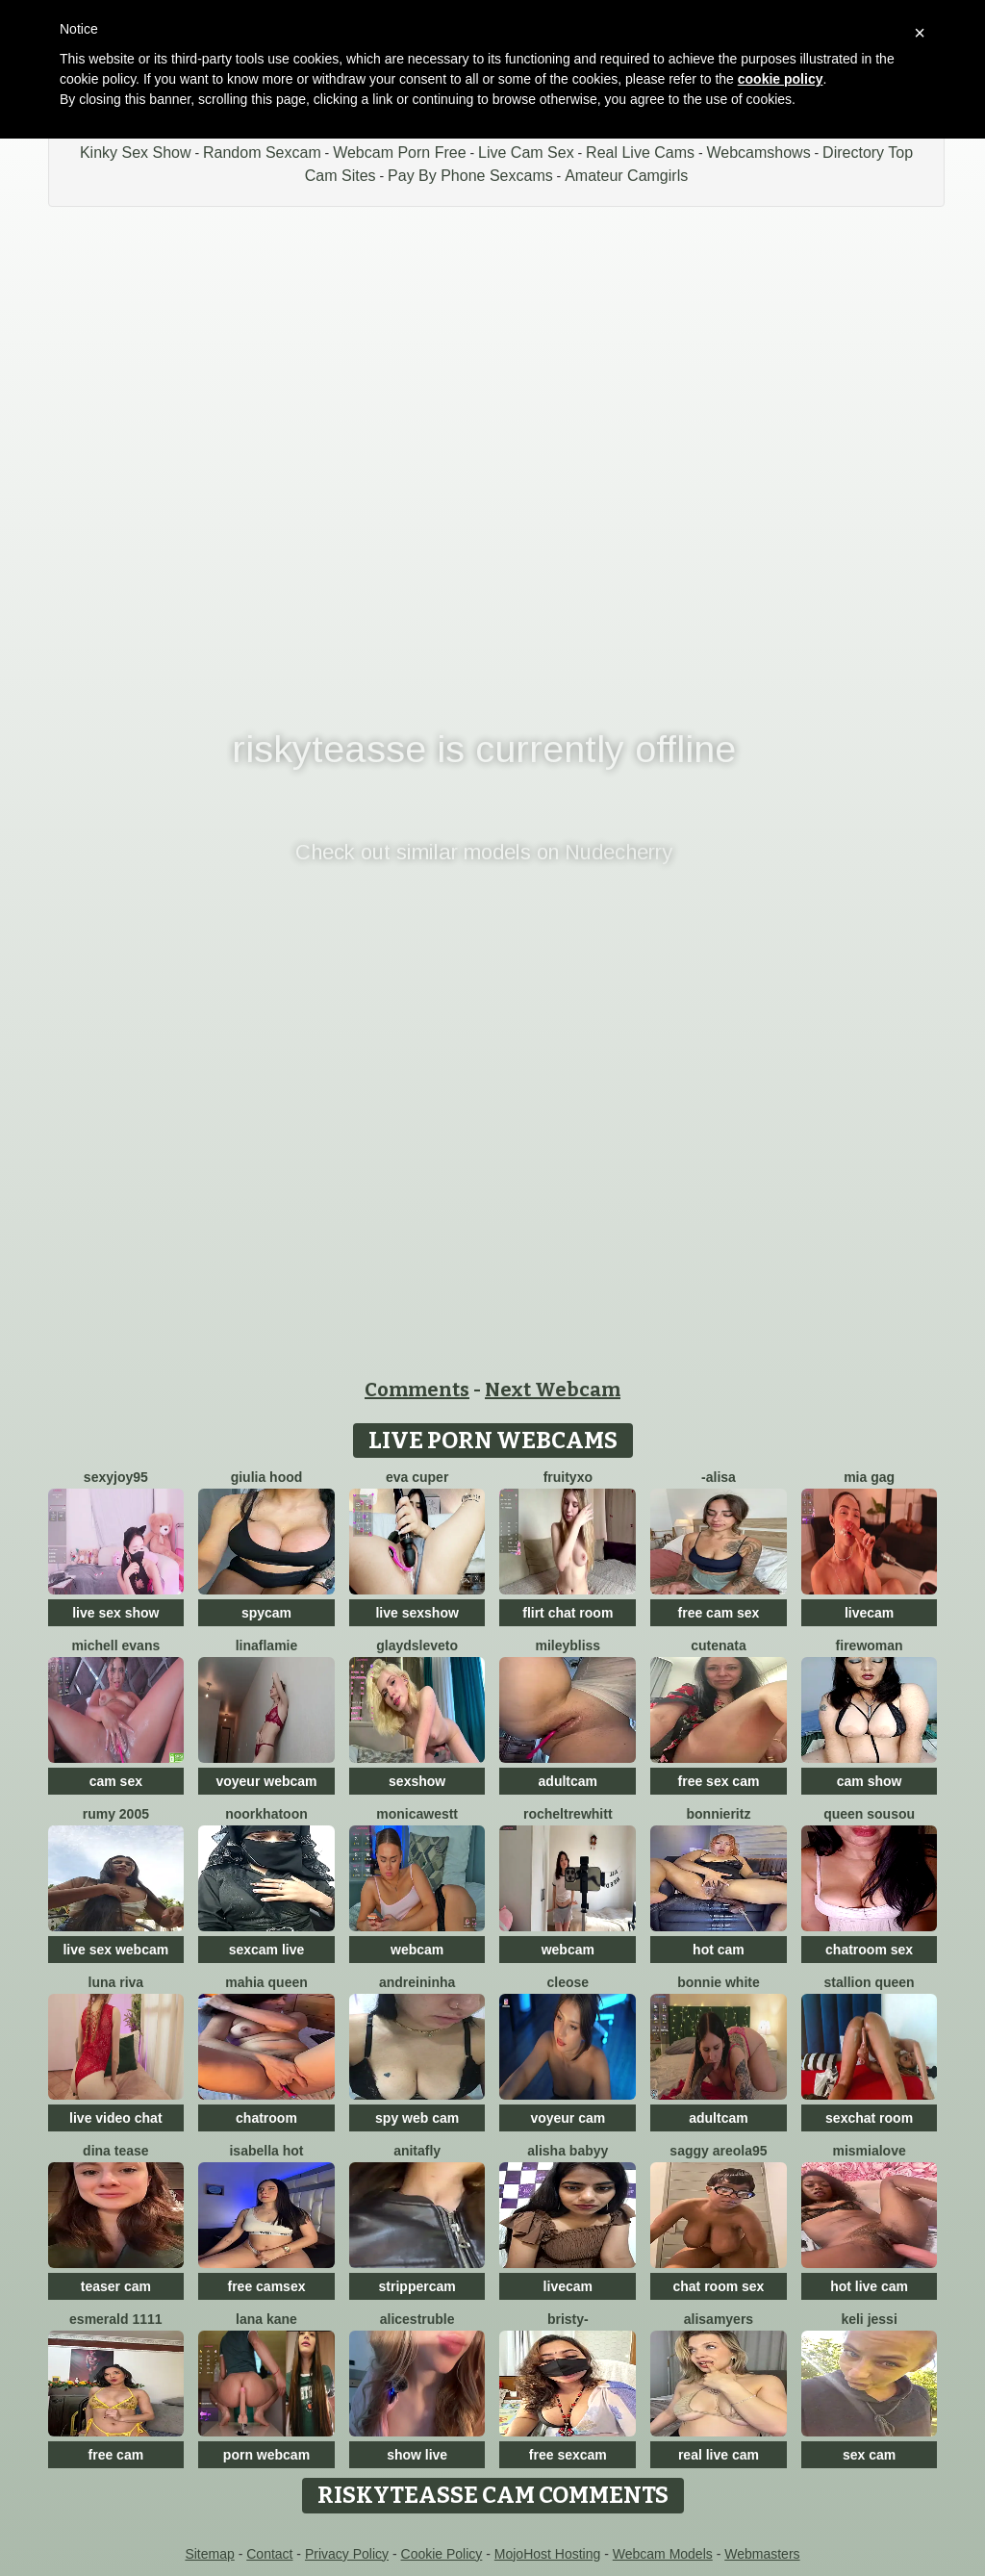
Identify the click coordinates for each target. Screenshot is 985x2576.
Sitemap (209, 2554)
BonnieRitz (719, 1814)
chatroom (266, 2118)
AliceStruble (417, 2319)
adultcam (568, 1781)
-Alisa (718, 1477)
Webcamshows (758, 152)
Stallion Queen (869, 1982)
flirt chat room (567, 1612)
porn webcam (266, 2454)
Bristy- (568, 2319)
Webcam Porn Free (399, 152)
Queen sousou (869, 1814)
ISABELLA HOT (266, 2150)
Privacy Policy (347, 2554)
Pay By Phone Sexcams (470, 175)
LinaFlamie (267, 1645)
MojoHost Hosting (547, 2554)
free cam (116, 2454)
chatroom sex (869, 1949)
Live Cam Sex (526, 152)
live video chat (115, 2118)
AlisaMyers (718, 2319)
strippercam (417, 2286)
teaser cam (116, 2286)
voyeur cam (567, 2118)
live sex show (115, 1612)
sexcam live (267, 1949)
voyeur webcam (265, 1781)
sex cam (869, 2454)
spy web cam (417, 2118)
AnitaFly (417, 2150)
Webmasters (761, 2554)
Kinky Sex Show (135, 152)
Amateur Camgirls (626, 175)
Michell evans (115, 1645)
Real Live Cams (640, 152)
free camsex (267, 2286)
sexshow (417, 1781)
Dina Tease (115, 2150)
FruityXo (568, 1477)
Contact (269, 2554)
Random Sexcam (262, 152)
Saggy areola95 (718, 2150)
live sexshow (416, 1612)
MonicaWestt (417, 1814)
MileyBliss (567, 1645)
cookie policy (780, 79)
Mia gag (869, 1477)
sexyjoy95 (116, 1477)
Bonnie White (718, 1982)
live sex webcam (115, 1949)
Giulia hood (267, 1477)
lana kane (266, 2319)
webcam (417, 1949)
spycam (266, 1612)
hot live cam (869, 2286)
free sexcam (568, 2454)
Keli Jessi (869, 2319)
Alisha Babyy (567, 2150)
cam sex (115, 1781)
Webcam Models (663, 2554)
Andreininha (417, 1982)
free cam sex (719, 1612)
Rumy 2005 (116, 1814)
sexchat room (869, 2118)
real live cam (718, 2454)
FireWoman (869, 1645)
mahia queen (266, 1982)
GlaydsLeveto (417, 1645)
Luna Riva (116, 1982)
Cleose (568, 1982)
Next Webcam (552, 1389)
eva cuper (417, 1477)
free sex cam (719, 1781)
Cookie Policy (442, 2554)
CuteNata (718, 1645)
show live (417, 2454)
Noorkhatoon (266, 1814)
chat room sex (718, 2286)
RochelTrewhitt (568, 1814)
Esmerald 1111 (116, 2319)
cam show (869, 1781)
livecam (869, 1612)
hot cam (719, 1949)
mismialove (868, 2150)
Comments (417, 1389)
